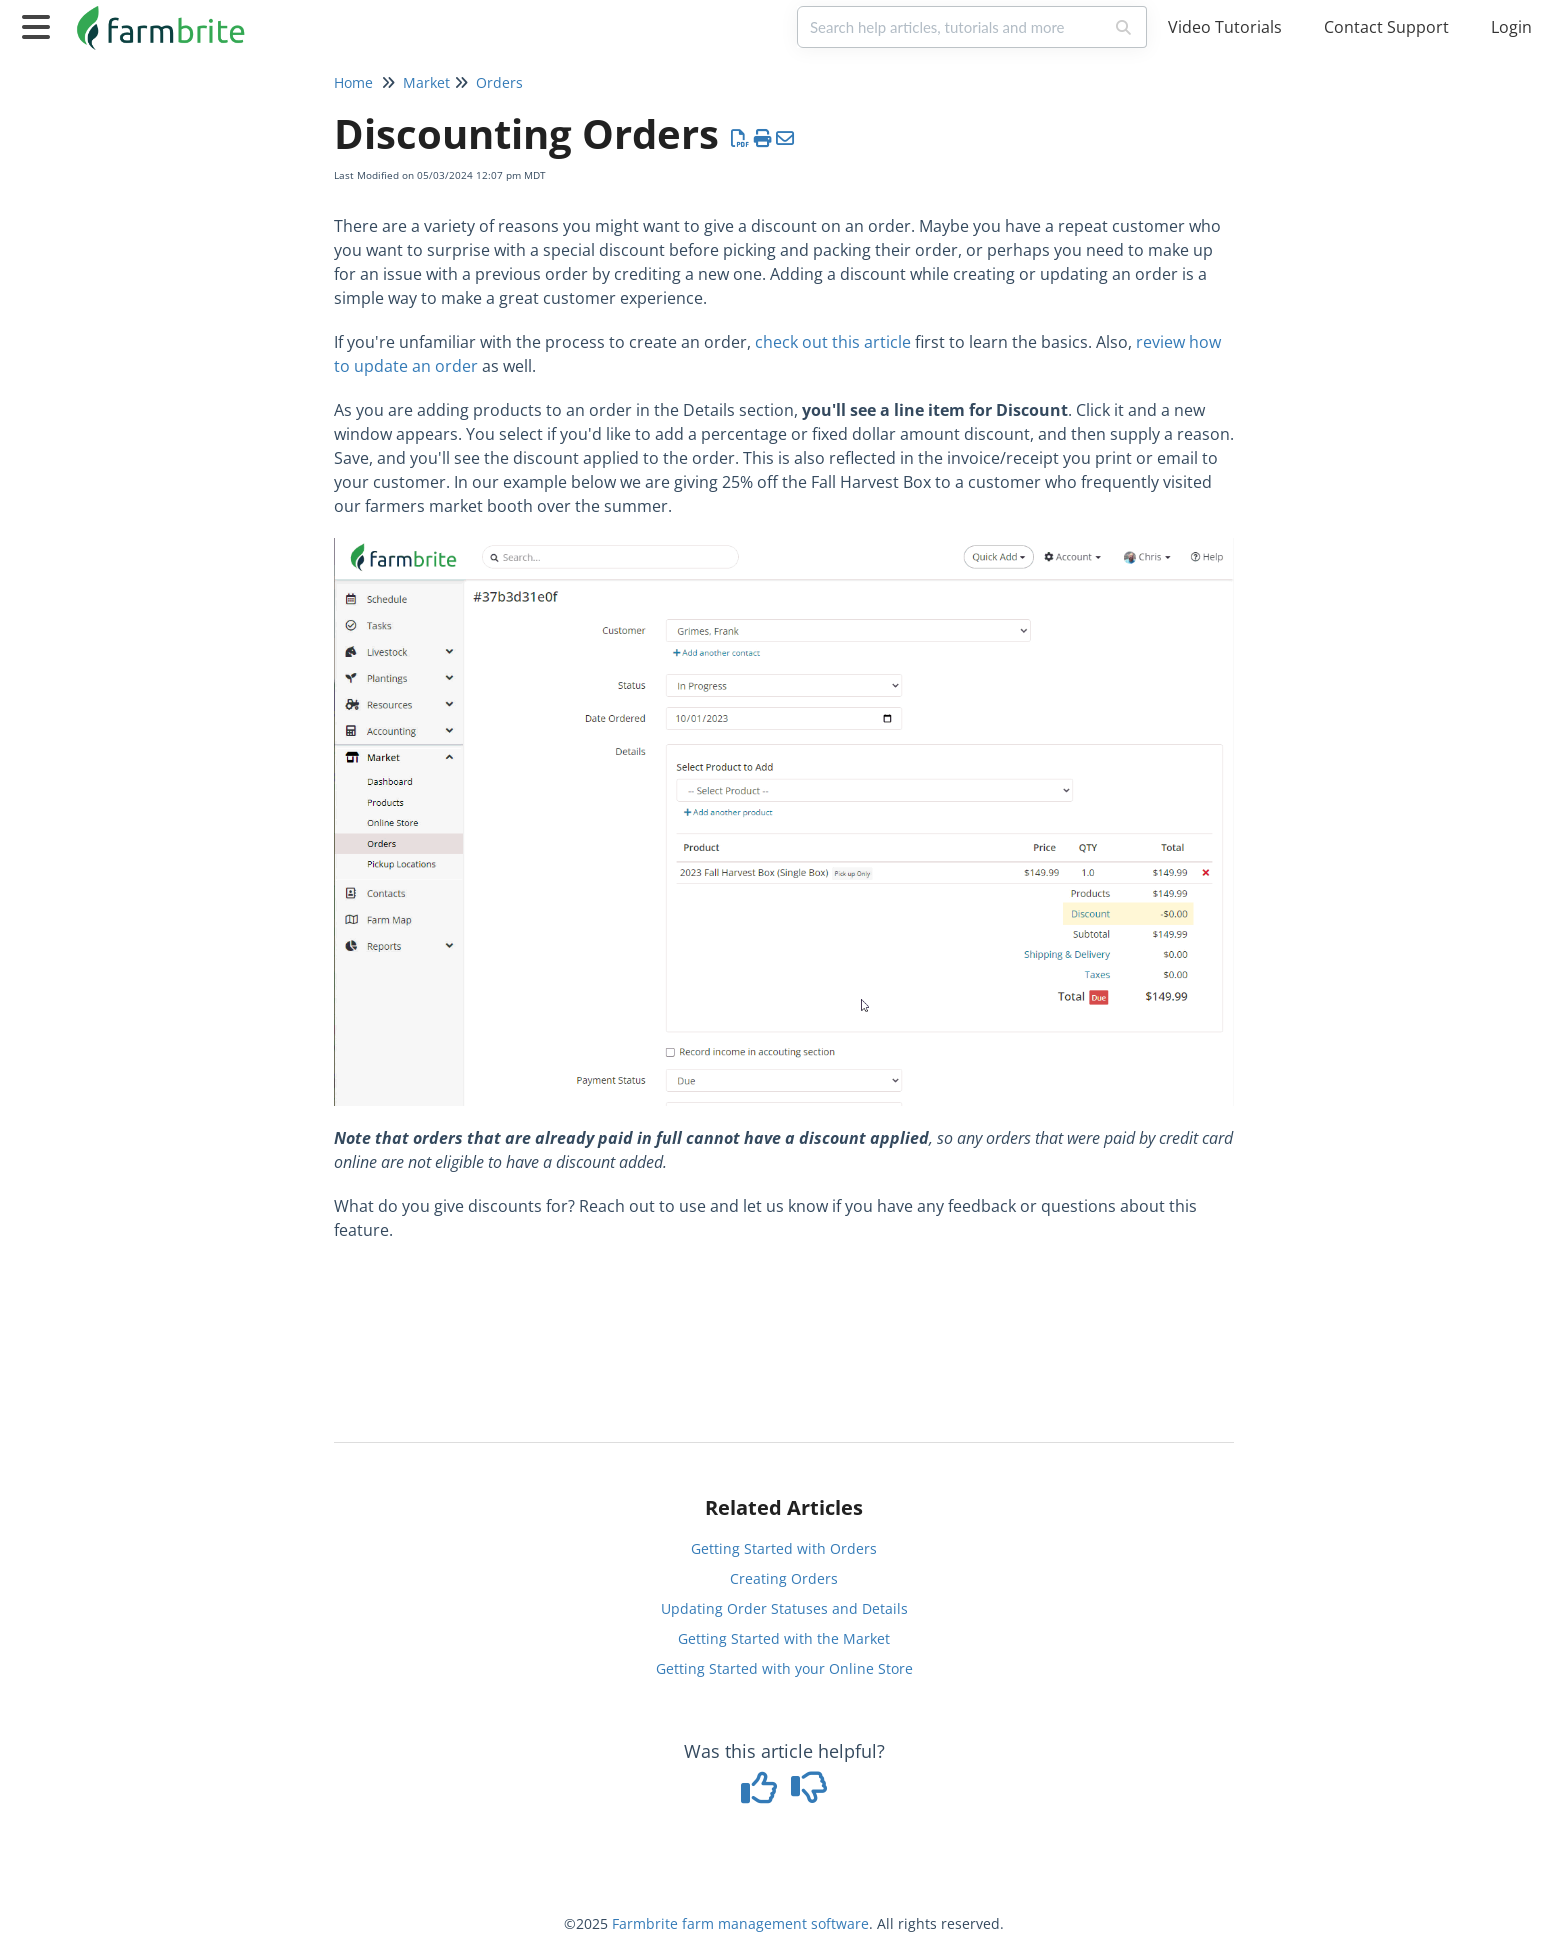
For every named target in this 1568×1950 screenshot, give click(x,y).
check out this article (833, 342)
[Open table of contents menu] (40, 24)
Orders (499, 82)
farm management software (775, 1923)
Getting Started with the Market (784, 1638)
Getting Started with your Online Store (784, 1668)
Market (426, 82)
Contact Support (1386, 27)
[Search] (1124, 27)
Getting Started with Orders (784, 1548)
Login (1511, 27)
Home (353, 82)
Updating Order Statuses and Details (784, 1608)
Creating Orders (784, 1578)
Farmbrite (645, 1923)
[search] (950, 27)
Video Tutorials (1225, 27)
